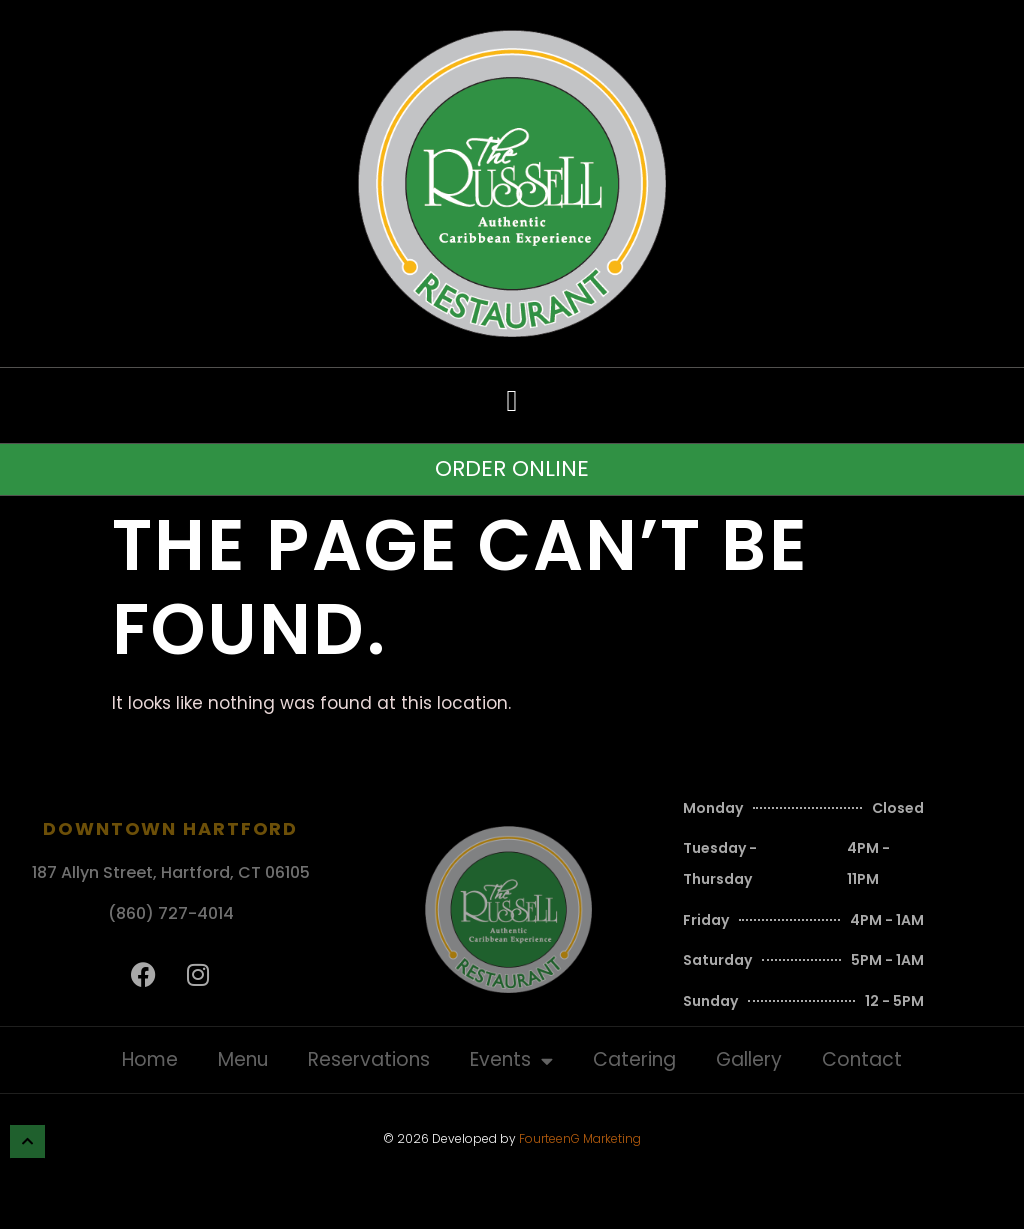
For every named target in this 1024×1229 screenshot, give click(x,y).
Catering (634, 1059)
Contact (862, 1059)
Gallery (749, 1059)
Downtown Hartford (170, 828)
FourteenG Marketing (580, 1138)
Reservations (369, 1059)
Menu (243, 1059)
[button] (512, 400)
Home (150, 1059)
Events (511, 1060)
